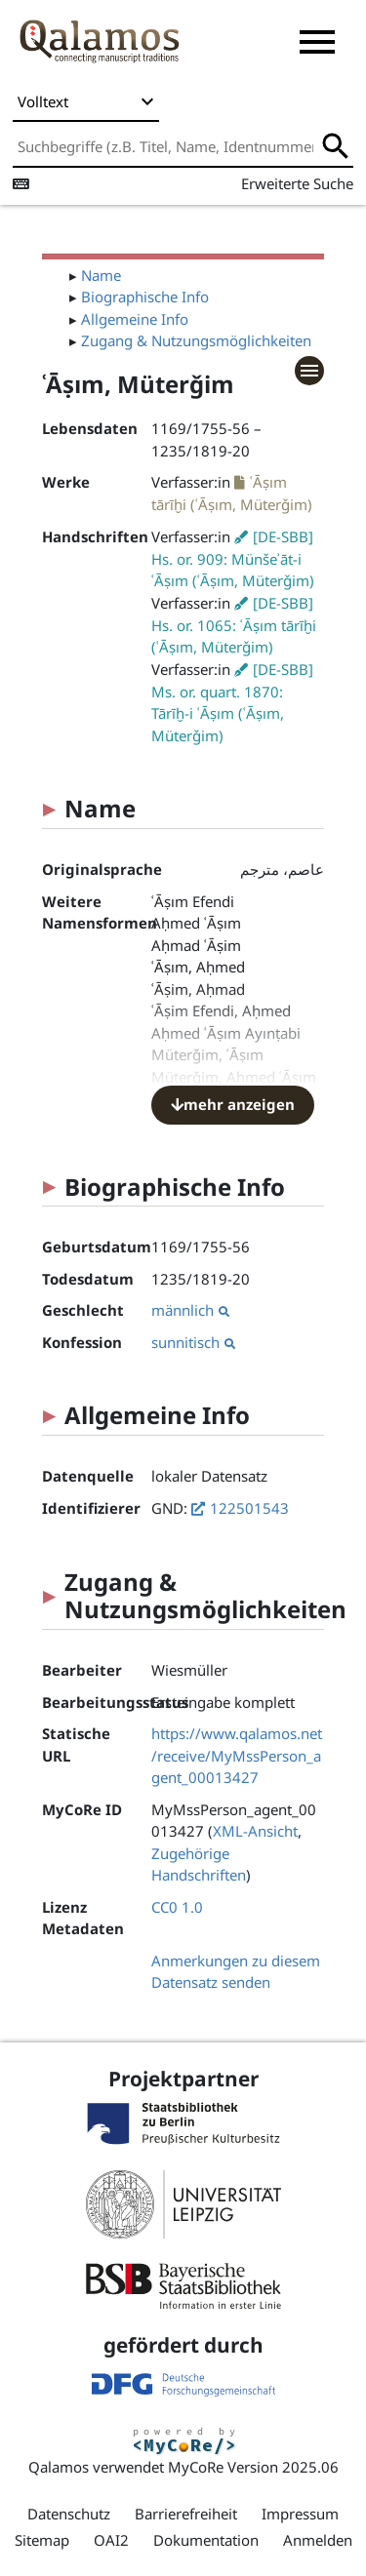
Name (101, 275)
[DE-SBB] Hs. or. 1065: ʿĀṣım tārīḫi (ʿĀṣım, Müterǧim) (233, 625)
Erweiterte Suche (297, 183)
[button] (317, 42)
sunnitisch (193, 1342)
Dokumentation (206, 2540)
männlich (190, 1310)
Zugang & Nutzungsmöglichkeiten (196, 340)
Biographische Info (145, 296)
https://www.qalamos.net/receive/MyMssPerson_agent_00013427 (236, 1755)
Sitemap (42, 2540)
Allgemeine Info (134, 319)
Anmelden (317, 2540)
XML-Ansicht (255, 1831)
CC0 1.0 (177, 1907)
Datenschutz (68, 2513)
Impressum (300, 2513)
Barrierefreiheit (186, 2513)
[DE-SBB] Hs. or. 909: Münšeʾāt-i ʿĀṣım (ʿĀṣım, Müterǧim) (232, 559)
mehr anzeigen (233, 1104)
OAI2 (111, 2540)
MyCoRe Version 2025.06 (253, 2467)
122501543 (249, 1508)
